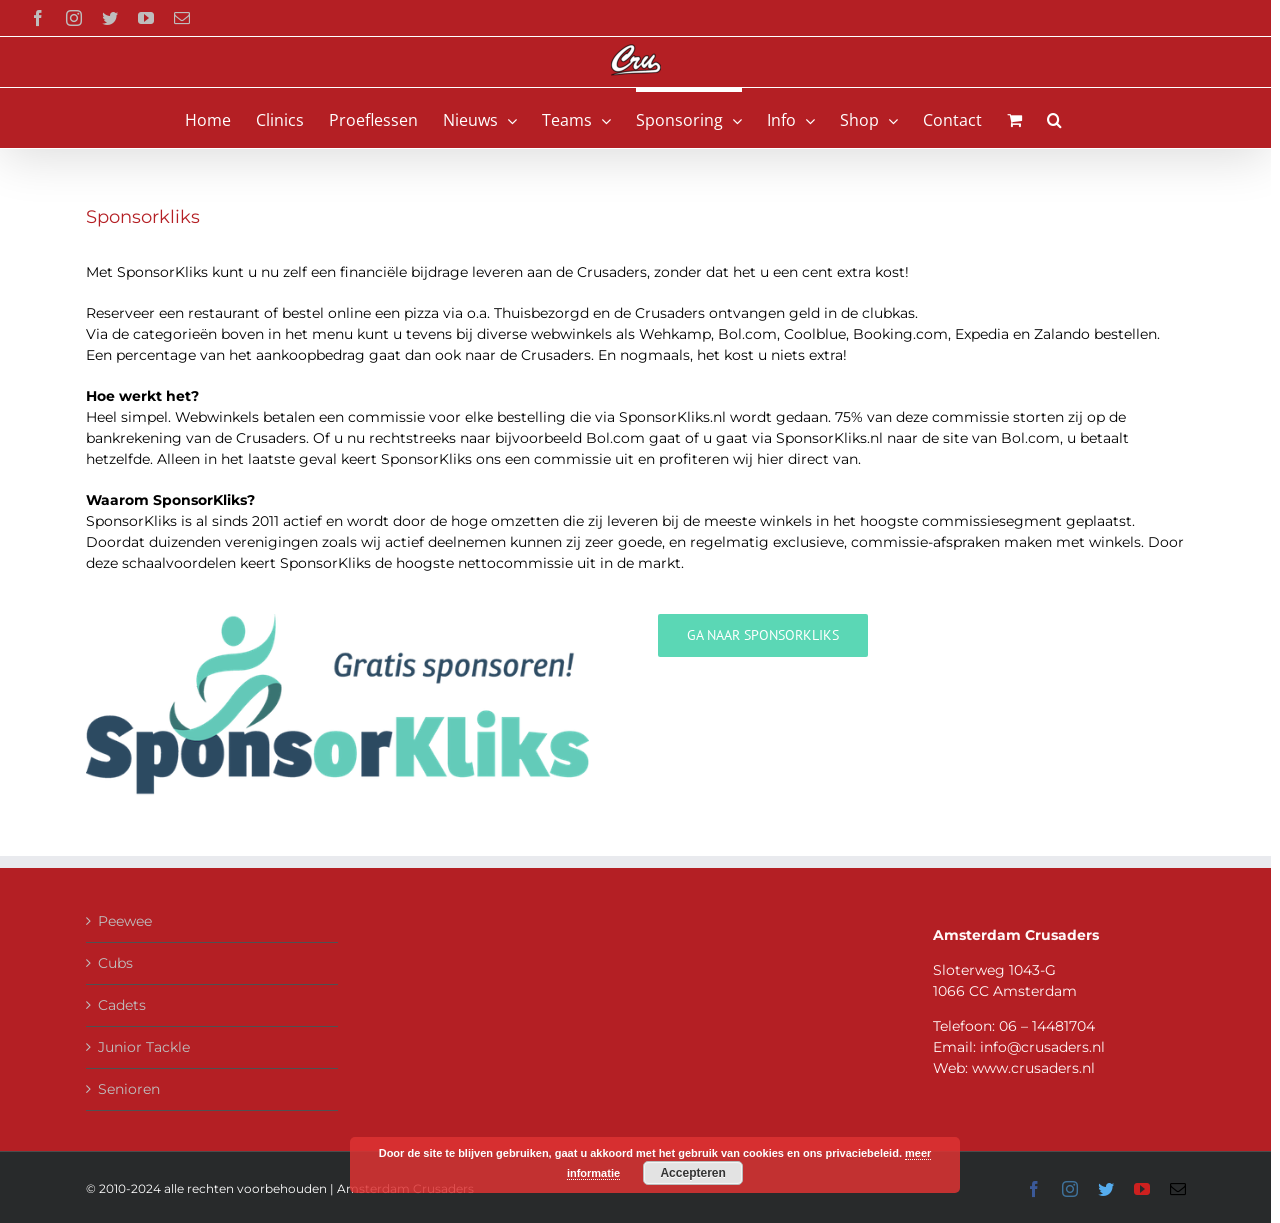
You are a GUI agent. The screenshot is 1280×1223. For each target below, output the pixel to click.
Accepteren (692, 1173)
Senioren (129, 1089)
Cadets (122, 1005)
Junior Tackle (144, 1047)
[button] (1054, 118)
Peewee (125, 921)
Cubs (115, 963)
